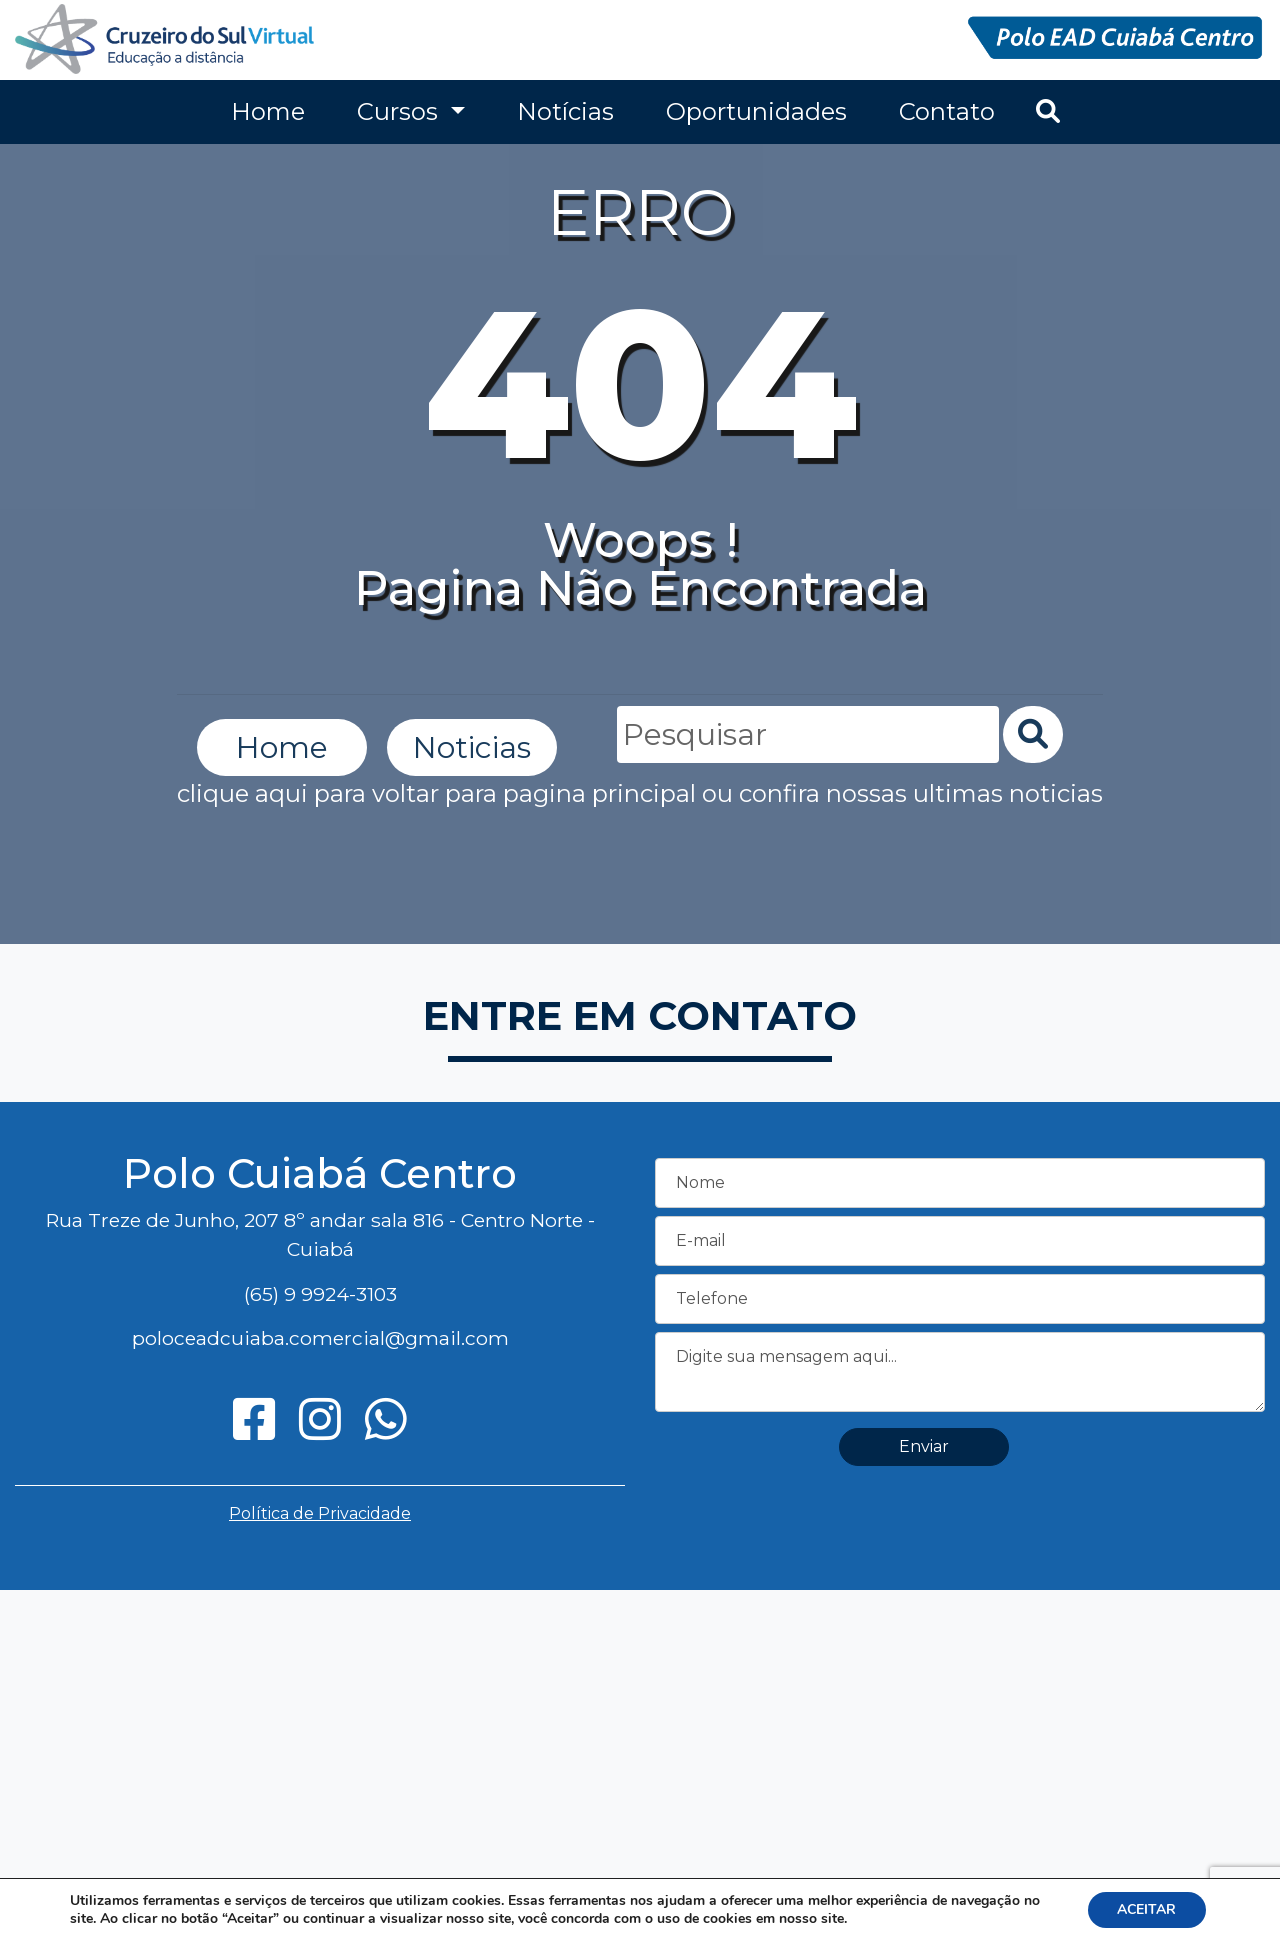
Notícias (565, 111)
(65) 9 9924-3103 (320, 1294)
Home (268, 111)
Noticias (472, 747)
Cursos (400, 111)
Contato (947, 111)
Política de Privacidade (320, 1513)
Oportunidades (756, 111)
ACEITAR (1146, 1909)
